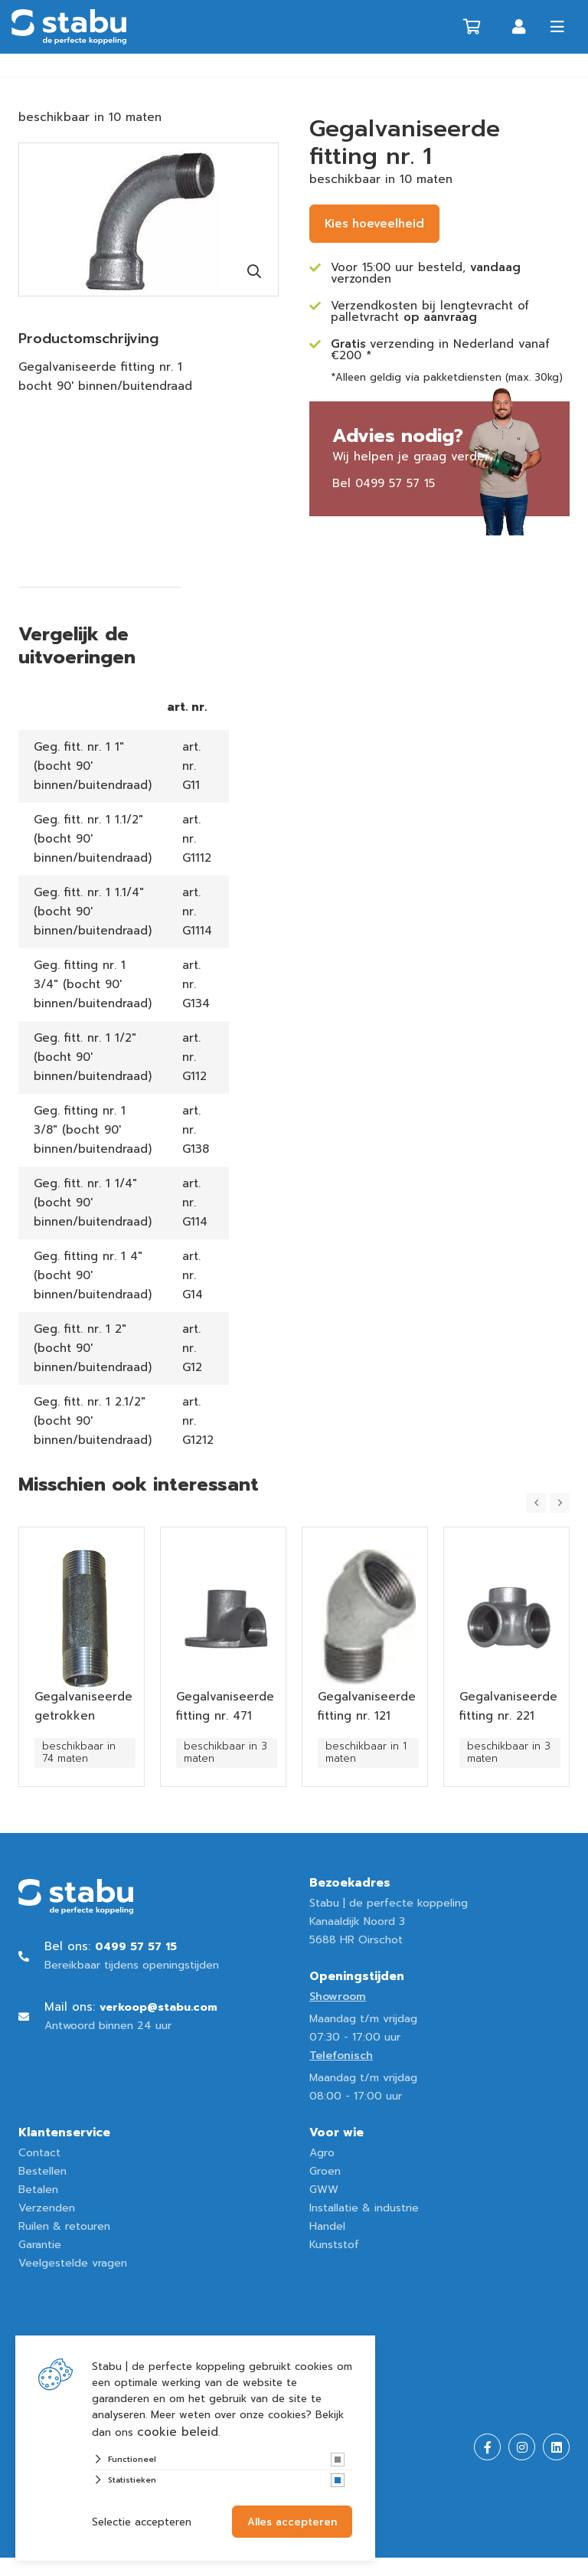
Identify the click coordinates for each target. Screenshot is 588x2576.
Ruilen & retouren (64, 2226)
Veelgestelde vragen (72, 2263)
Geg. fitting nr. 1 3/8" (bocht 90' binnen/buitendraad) (93, 1129)
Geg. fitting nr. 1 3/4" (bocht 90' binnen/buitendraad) (93, 984)
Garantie (39, 2245)
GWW (323, 2190)
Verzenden (46, 2208)
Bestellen (42, 2171)
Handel (327, 2226)
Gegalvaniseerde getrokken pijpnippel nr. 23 (83, 1715)
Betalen (38, 2190)
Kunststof (334, 2245)
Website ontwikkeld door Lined (99, 2566)
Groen (325, 2171)
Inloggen (519, 26)
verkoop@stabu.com (158, 2007)
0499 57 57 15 (395, 483)
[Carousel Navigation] (548, 1503)
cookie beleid (177, 2432)
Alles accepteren (292, 2522)
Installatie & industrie (364, 2208)
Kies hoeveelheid (374, 223)
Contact (39, 2153)
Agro (322, 2153)
